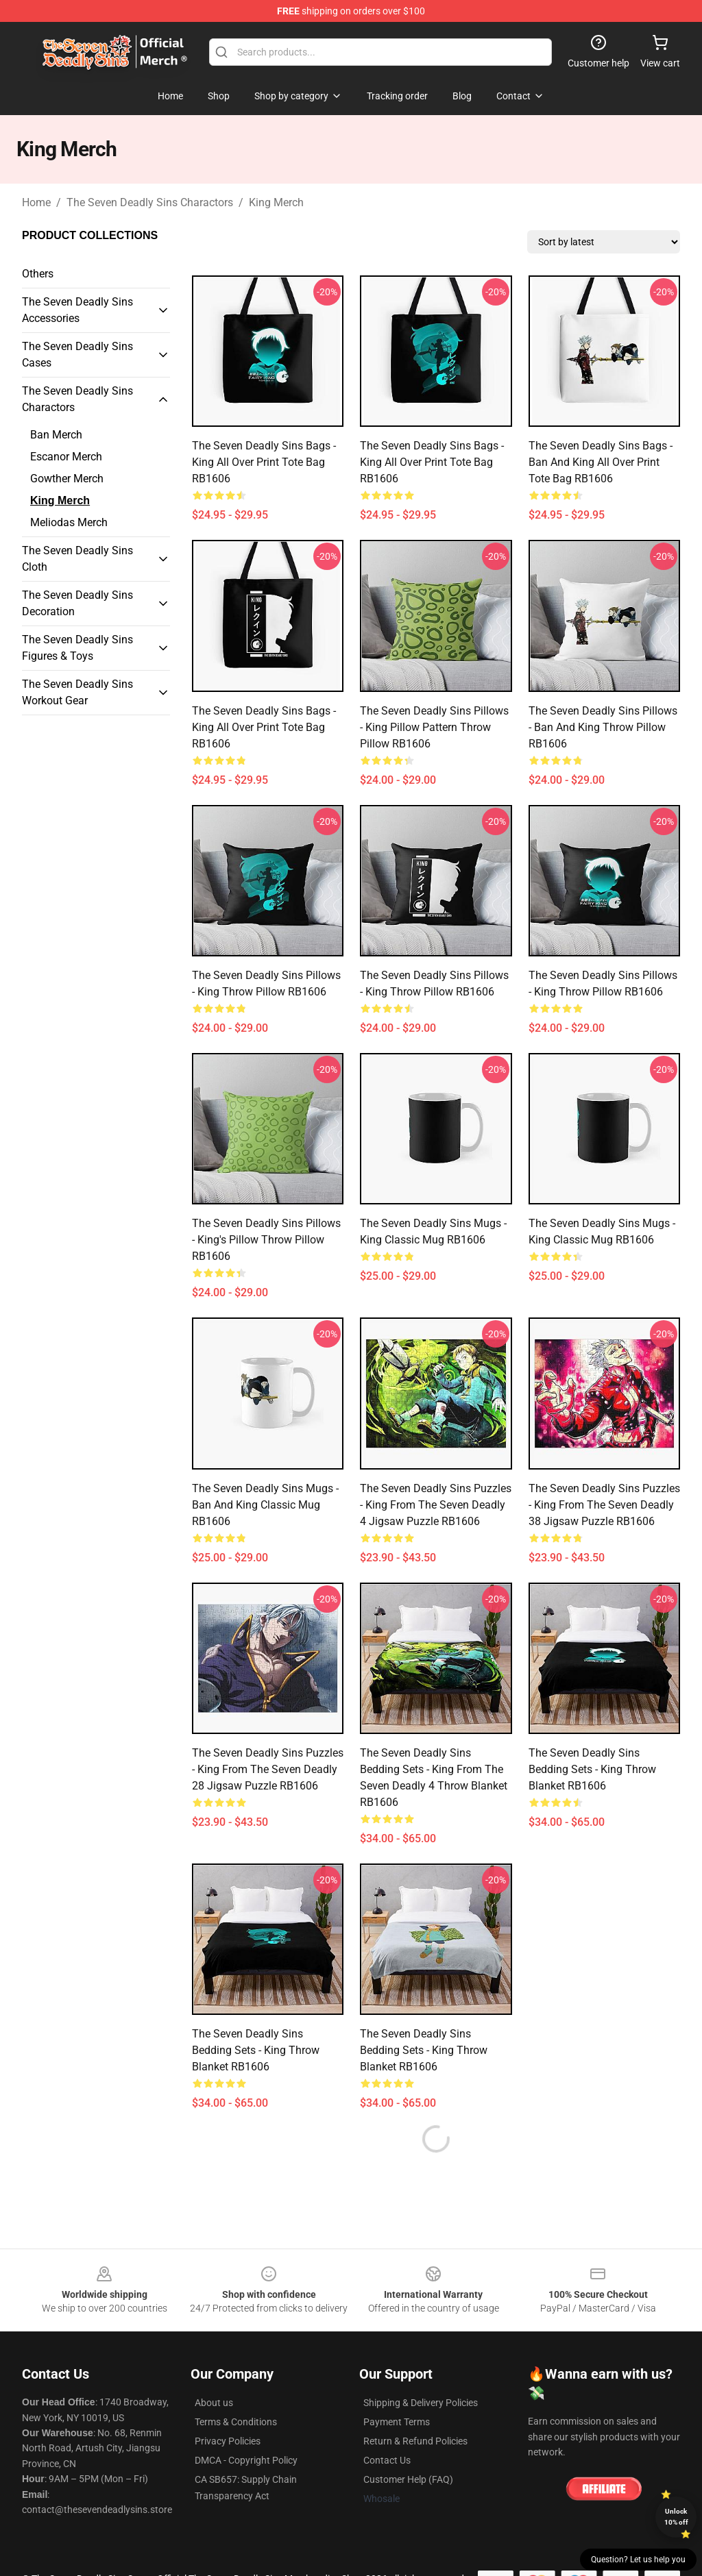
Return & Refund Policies (415, 2441)
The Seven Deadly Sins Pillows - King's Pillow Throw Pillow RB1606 (266, 1240)
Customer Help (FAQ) (408, 2479)
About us (214, 2402)
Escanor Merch (66, 456)
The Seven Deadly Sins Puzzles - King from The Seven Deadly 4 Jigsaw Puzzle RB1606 (435, 1505)
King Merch (276, 202)
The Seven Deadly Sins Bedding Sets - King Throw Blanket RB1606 (592, 1769)
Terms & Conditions (236, 2421)
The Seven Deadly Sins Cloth (77, 558)
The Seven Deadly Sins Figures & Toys (77, 647)
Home (36, 202)
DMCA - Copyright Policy (246, 2460)
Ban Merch (56, 434)
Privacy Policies (228, 2441)
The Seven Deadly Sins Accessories (77, 310)
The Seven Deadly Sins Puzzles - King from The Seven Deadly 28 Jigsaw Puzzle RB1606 (267, 1769)
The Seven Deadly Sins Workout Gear (77, 692)
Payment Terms (396, 2421)
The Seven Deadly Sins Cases (77, 354)
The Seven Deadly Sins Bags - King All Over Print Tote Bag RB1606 (264, 462)
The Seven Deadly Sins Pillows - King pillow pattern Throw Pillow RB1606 (434, 727)
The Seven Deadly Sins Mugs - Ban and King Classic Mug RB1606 (265, 1505)
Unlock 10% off (676, 2516)
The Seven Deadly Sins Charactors (149, 202)
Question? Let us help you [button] (638, 2559)
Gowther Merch (67, 478)
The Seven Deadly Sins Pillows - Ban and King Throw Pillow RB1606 (603, 727)
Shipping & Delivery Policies (420, 2402)
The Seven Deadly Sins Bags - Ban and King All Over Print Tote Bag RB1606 (601, 462)
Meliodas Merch (69, 522)
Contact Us (387, 2460)
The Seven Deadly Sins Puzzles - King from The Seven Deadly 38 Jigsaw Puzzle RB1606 (604, 1505)
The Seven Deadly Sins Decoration (77, 603)
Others (37, 273)
